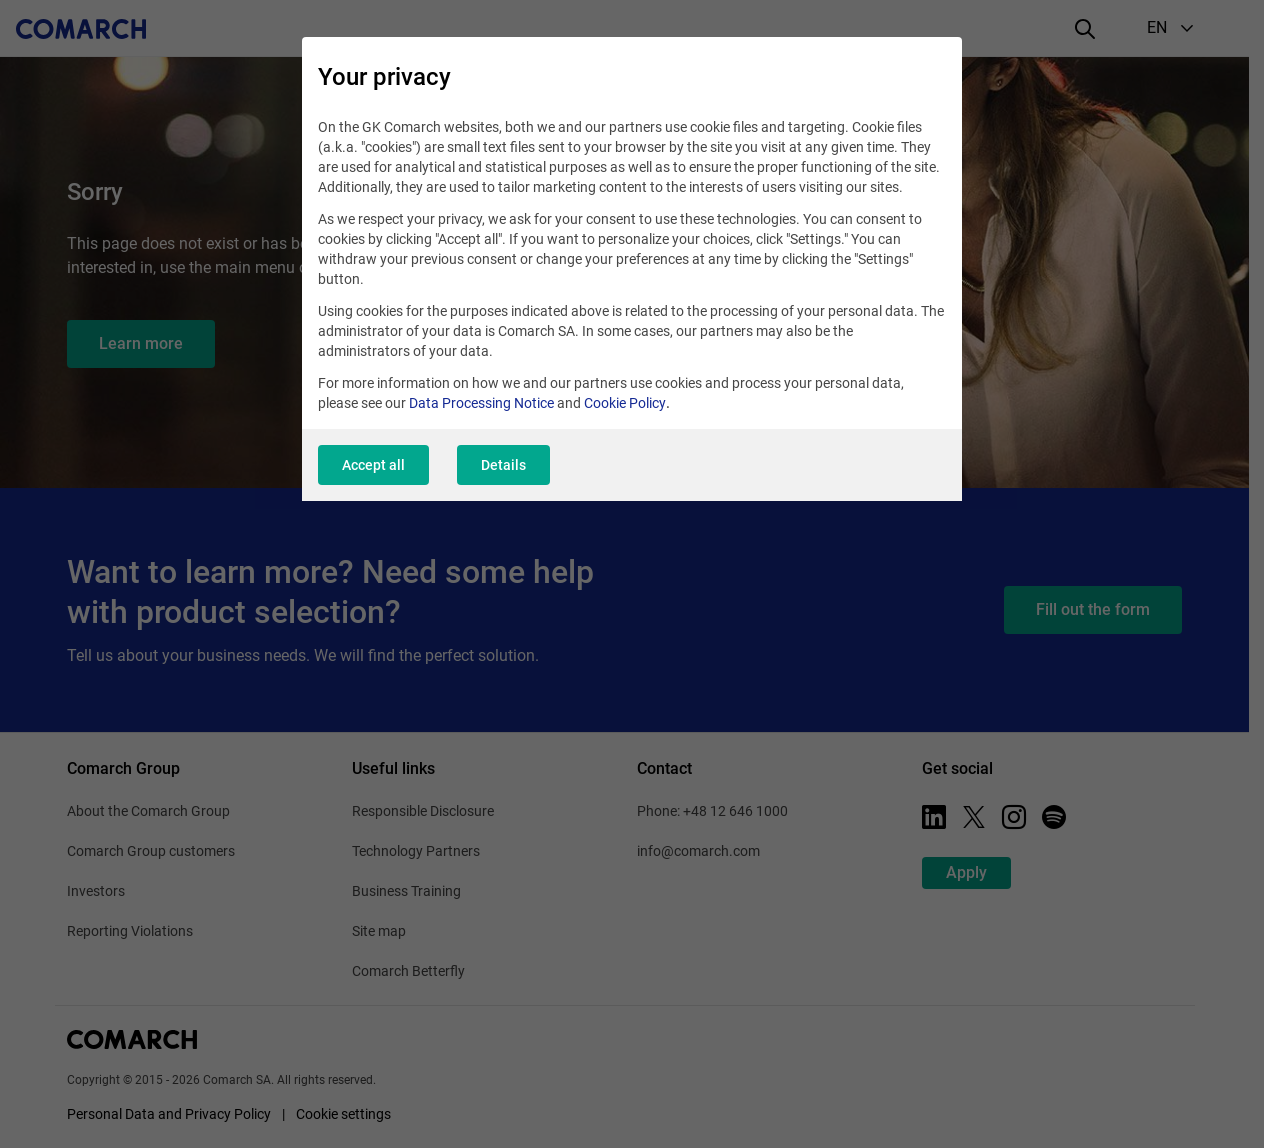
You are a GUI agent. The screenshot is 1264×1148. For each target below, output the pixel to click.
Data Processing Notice (481, 403)
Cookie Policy (625, 403)
